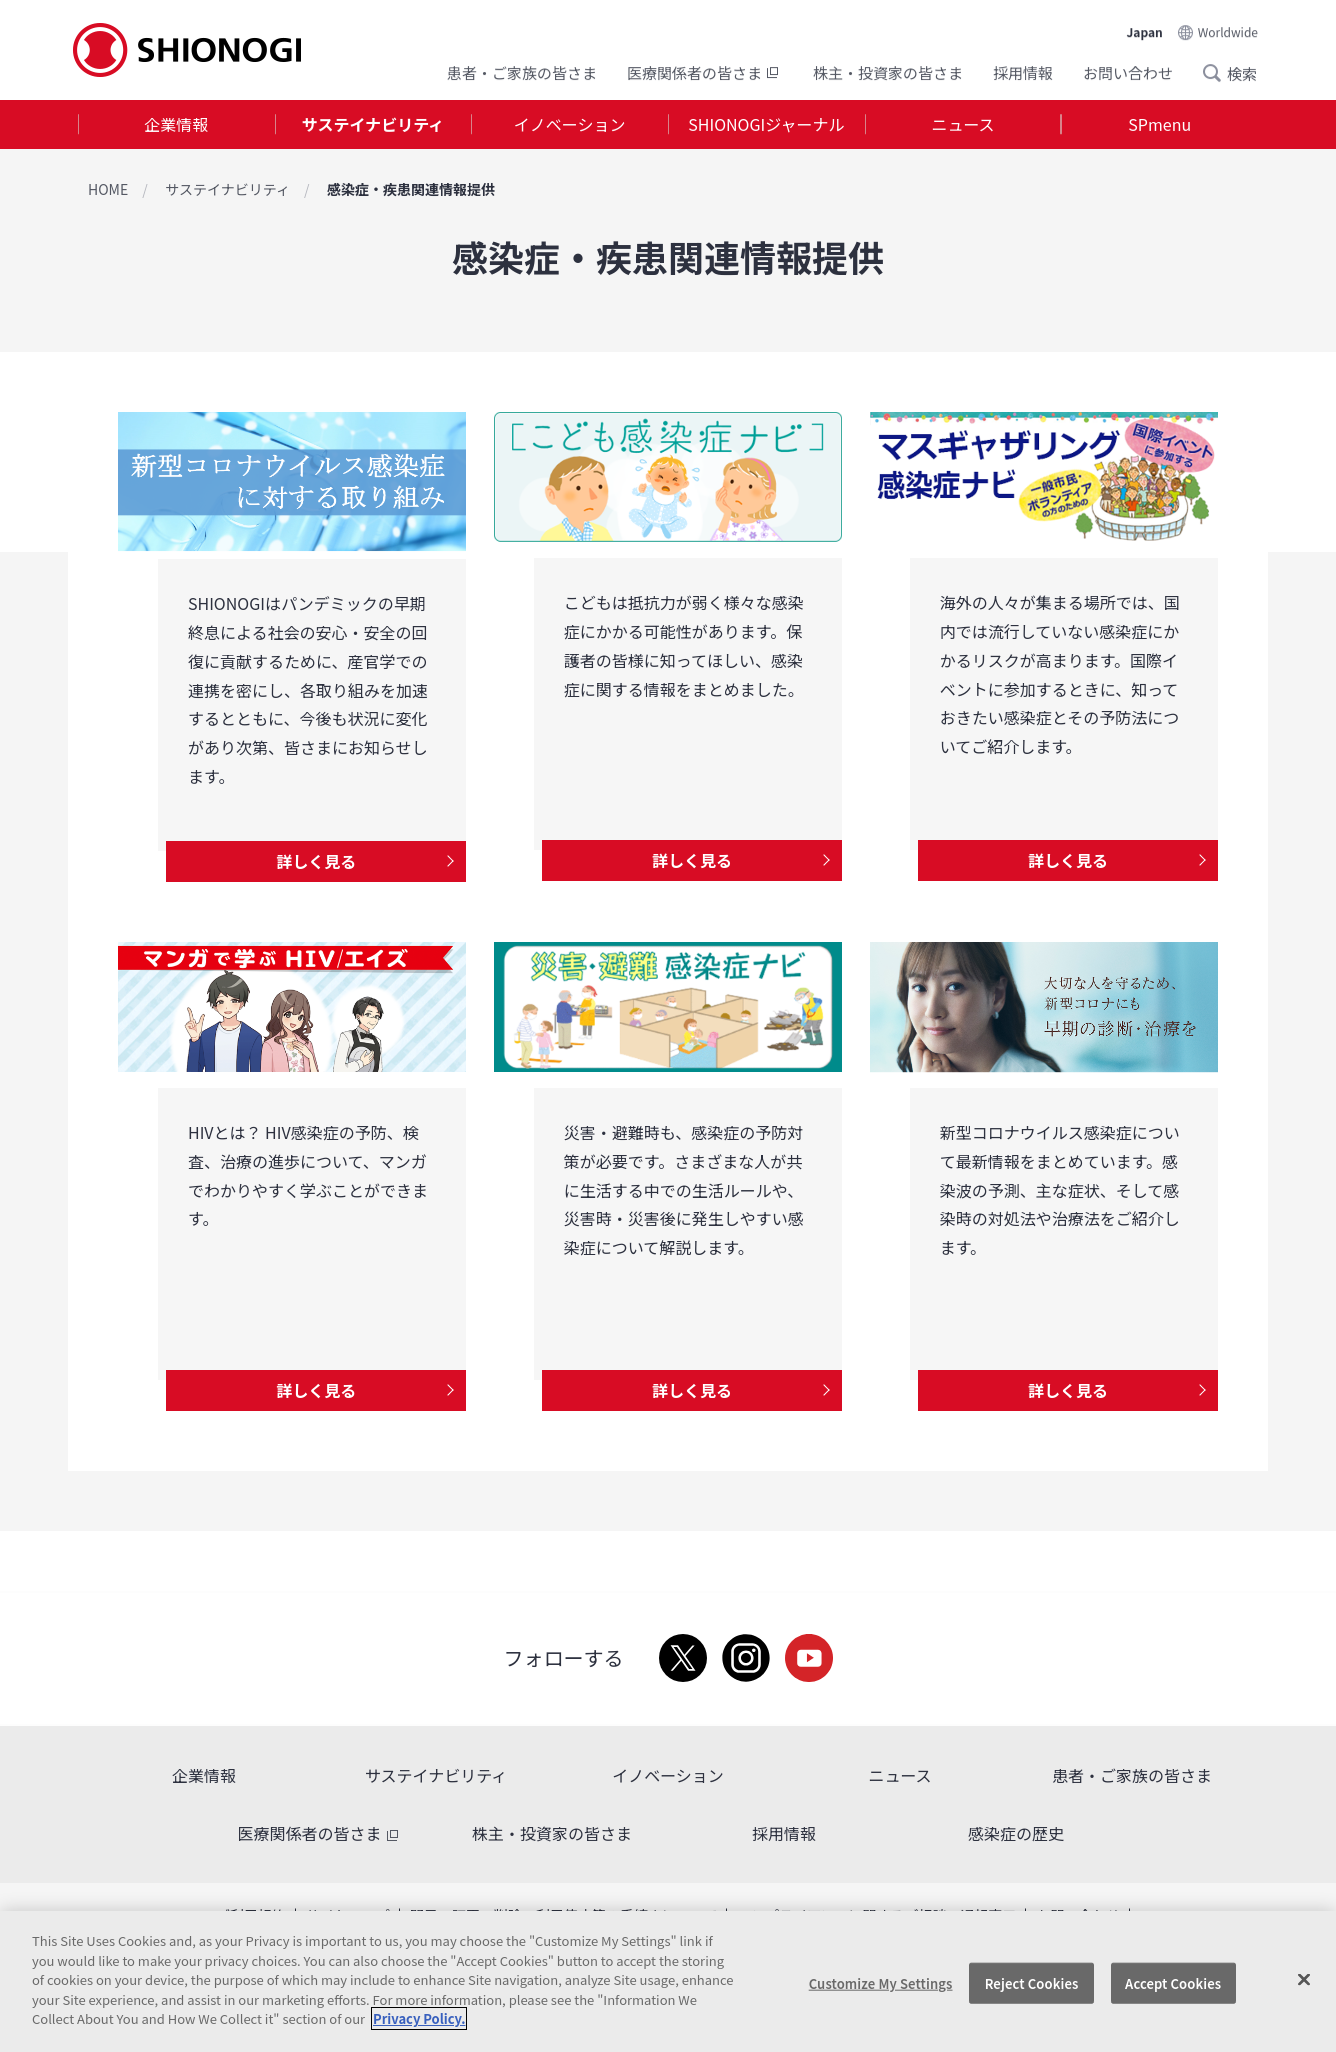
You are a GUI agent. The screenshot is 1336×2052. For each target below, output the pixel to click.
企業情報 (176, 124)
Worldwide (1228, 31)
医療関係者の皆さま (705, 72)
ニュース (962, 124)
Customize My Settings (881, 1982)
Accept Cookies (1173, 1982)
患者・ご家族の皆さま (522, 72)
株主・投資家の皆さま (888, 72)
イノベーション (570, 124)
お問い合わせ (1128, 72)
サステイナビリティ (373, 124)
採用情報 (1023, 72)
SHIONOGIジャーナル (766, 124)
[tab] (176, 124)
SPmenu (1159, 124)
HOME (108, 189)
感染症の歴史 (1016, 1833)
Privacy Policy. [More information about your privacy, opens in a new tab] (419, 2018)
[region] (668, 1981)
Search (1218, 73)
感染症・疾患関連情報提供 (411, 189)
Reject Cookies (1032, 1982)
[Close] (1304, 1979)
